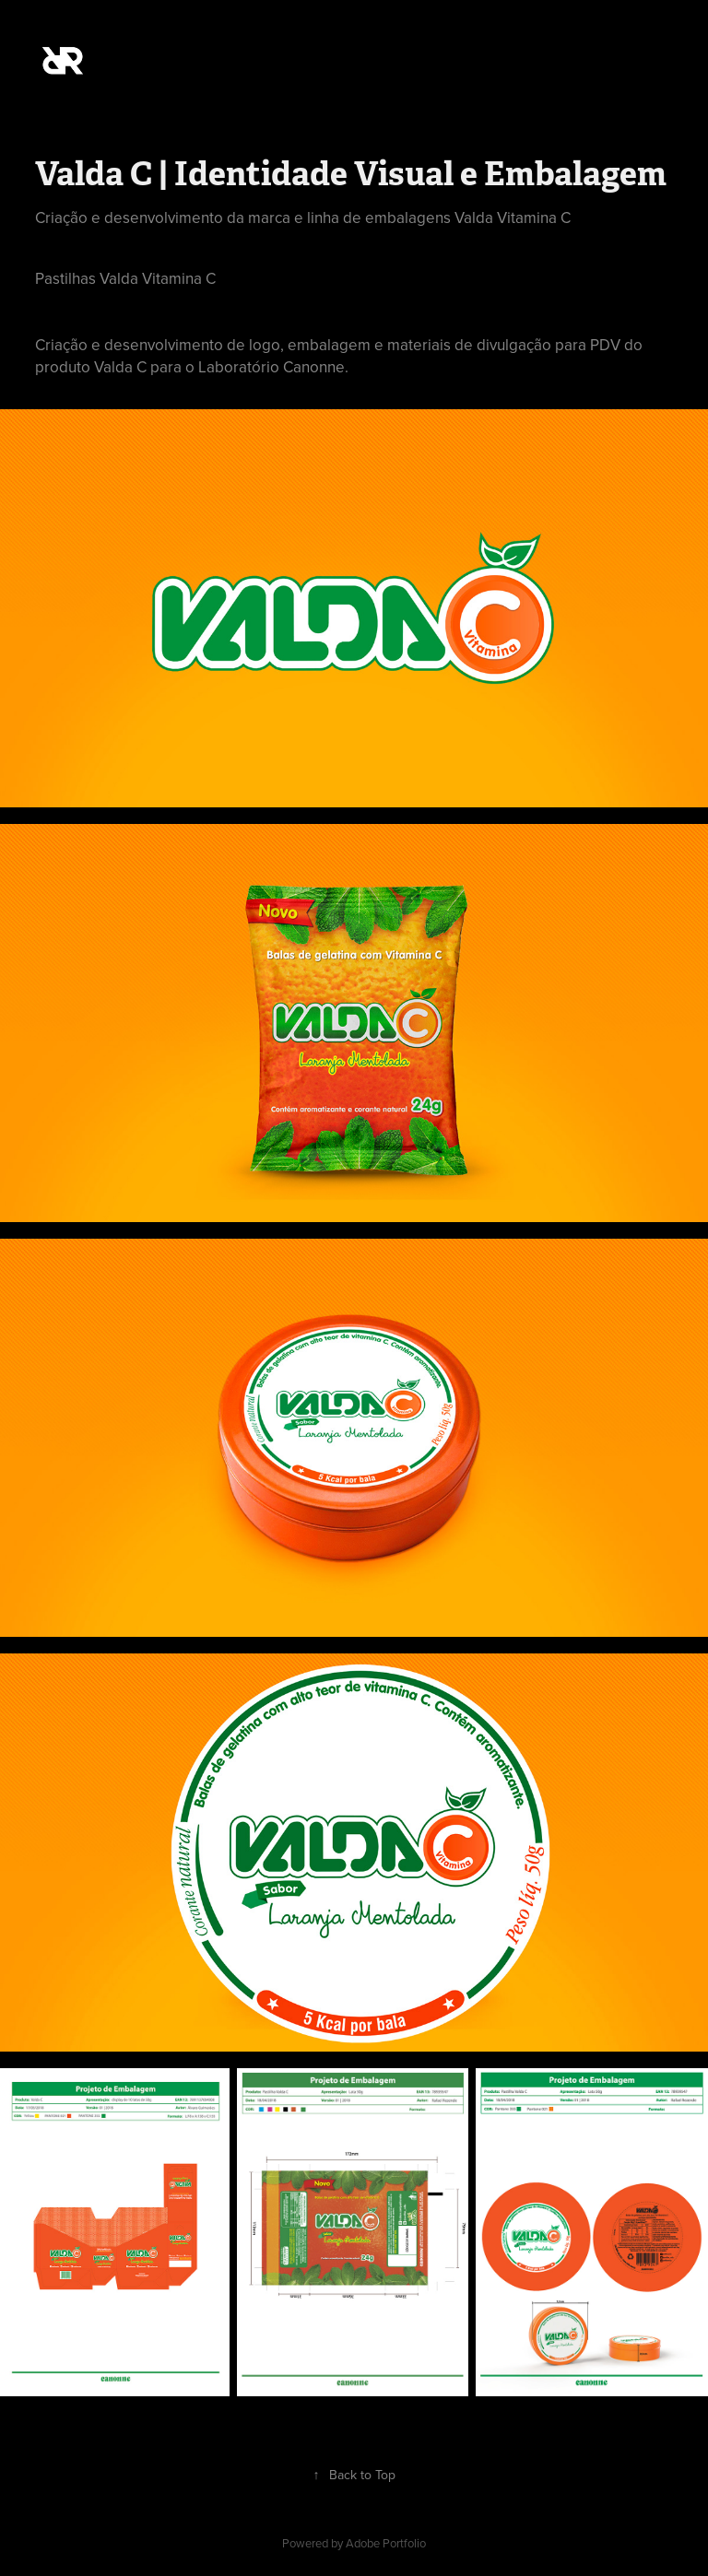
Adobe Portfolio (386, 2543)
